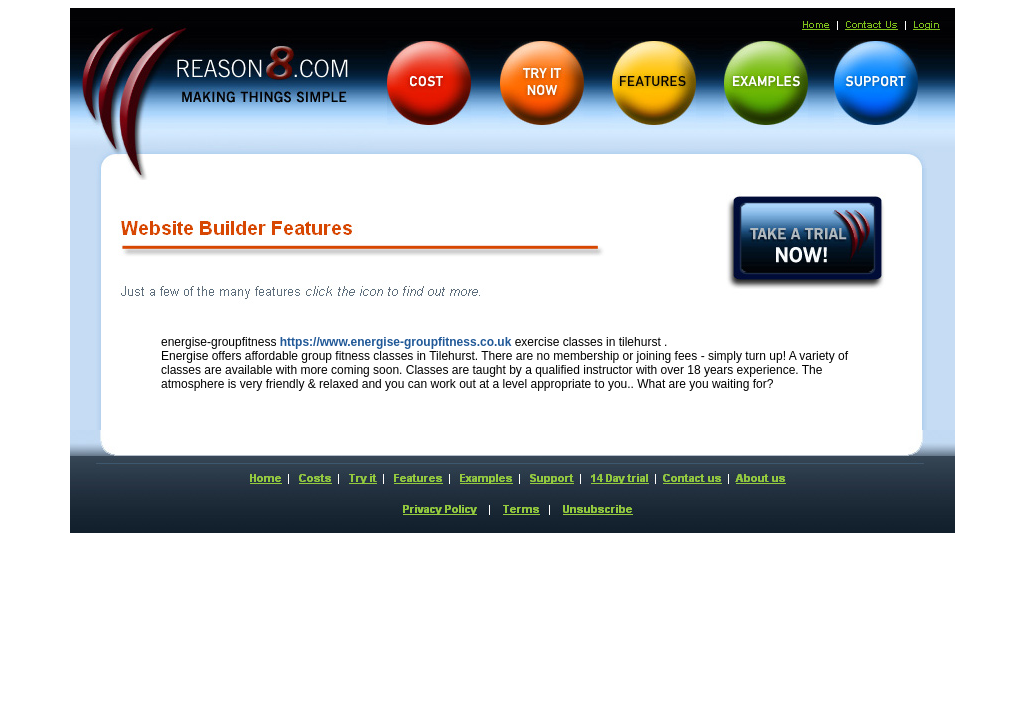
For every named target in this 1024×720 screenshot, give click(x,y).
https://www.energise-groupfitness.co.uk (396, 342)
